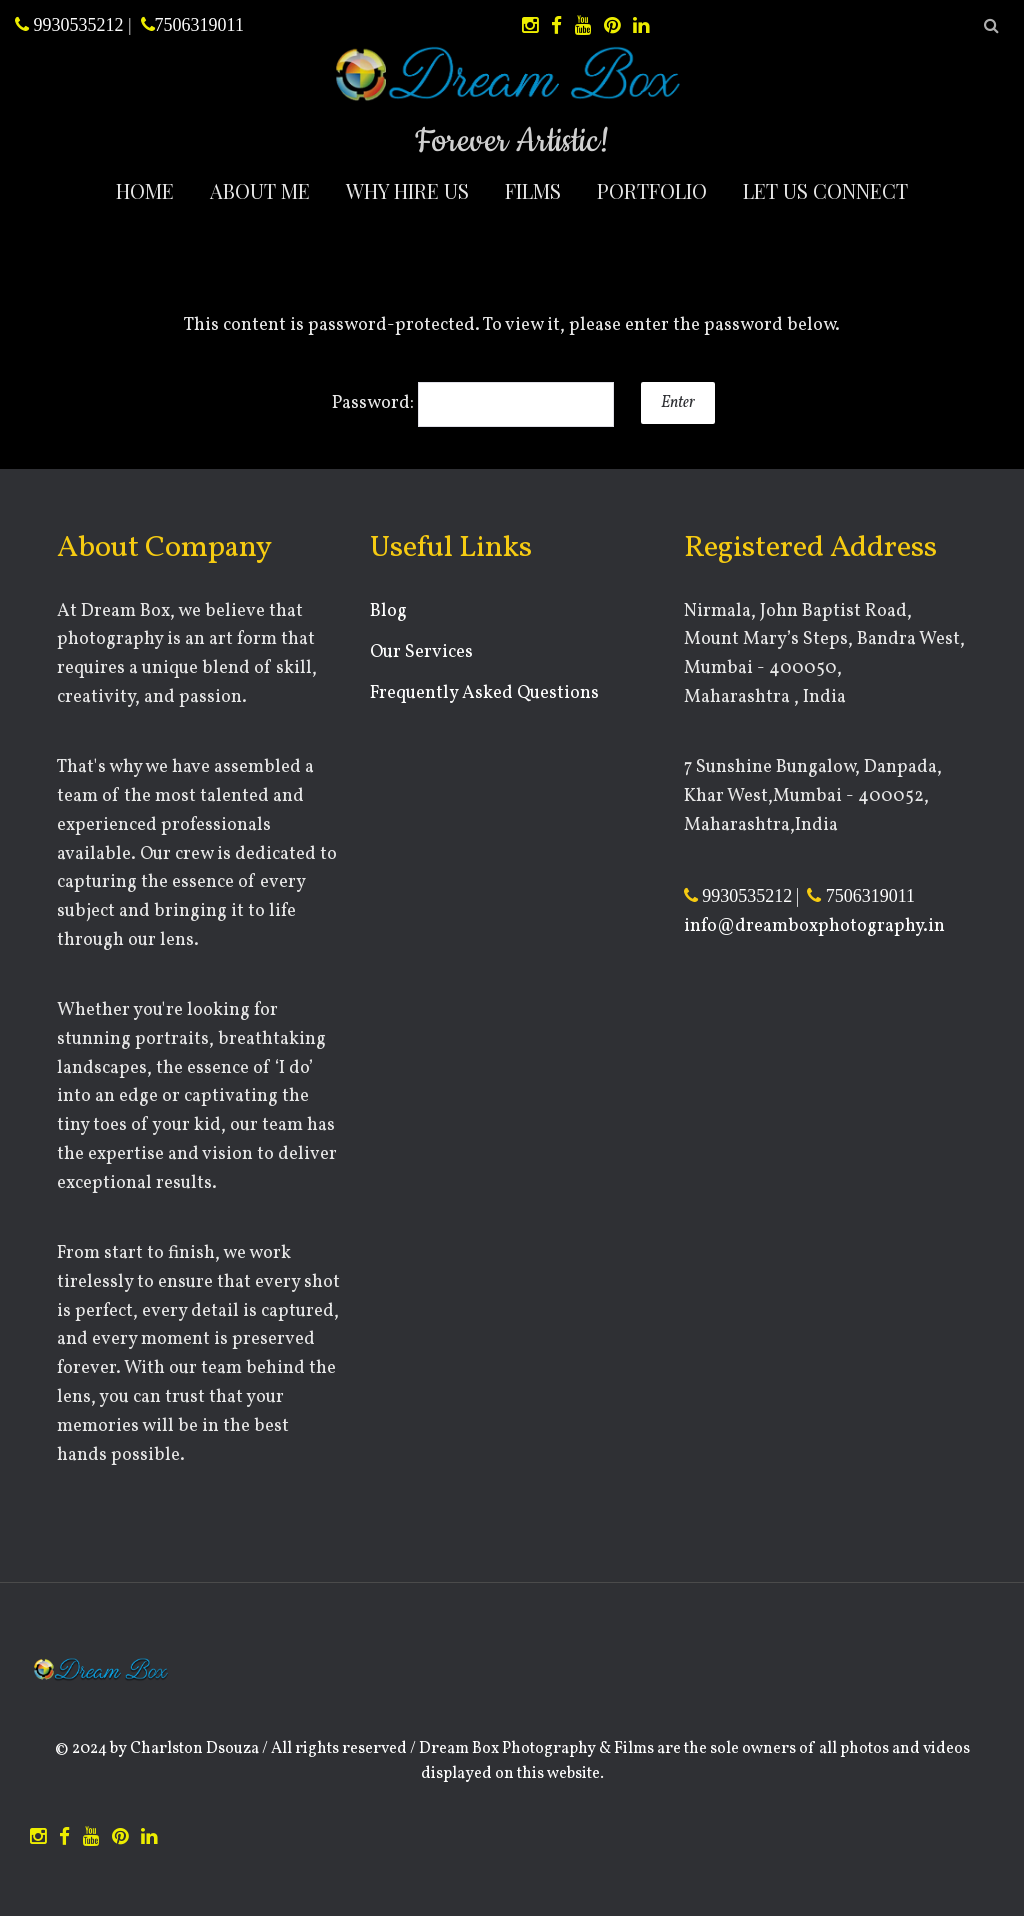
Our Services (421, 652)
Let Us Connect (825, 190)
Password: (473, 404)
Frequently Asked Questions (484, 693)
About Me (260, 190)
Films (533, 190)
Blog (388, 611)
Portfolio (652, 190)
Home (145, 190)
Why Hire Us (407, 190)
